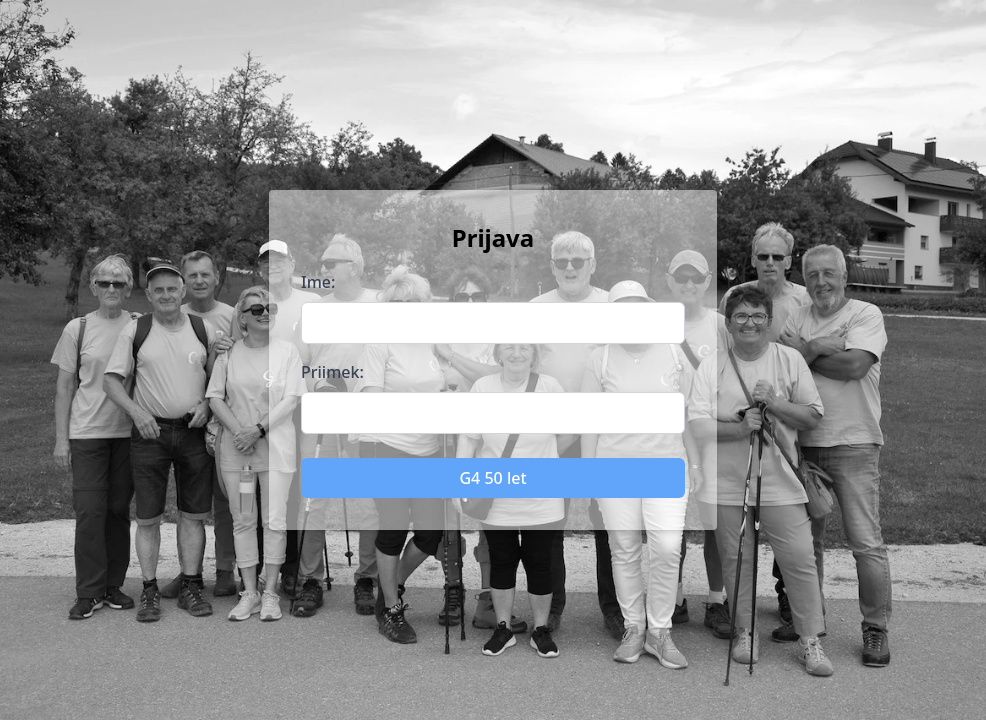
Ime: (318, 282)
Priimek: (332, 372)
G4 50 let (492, 478)
